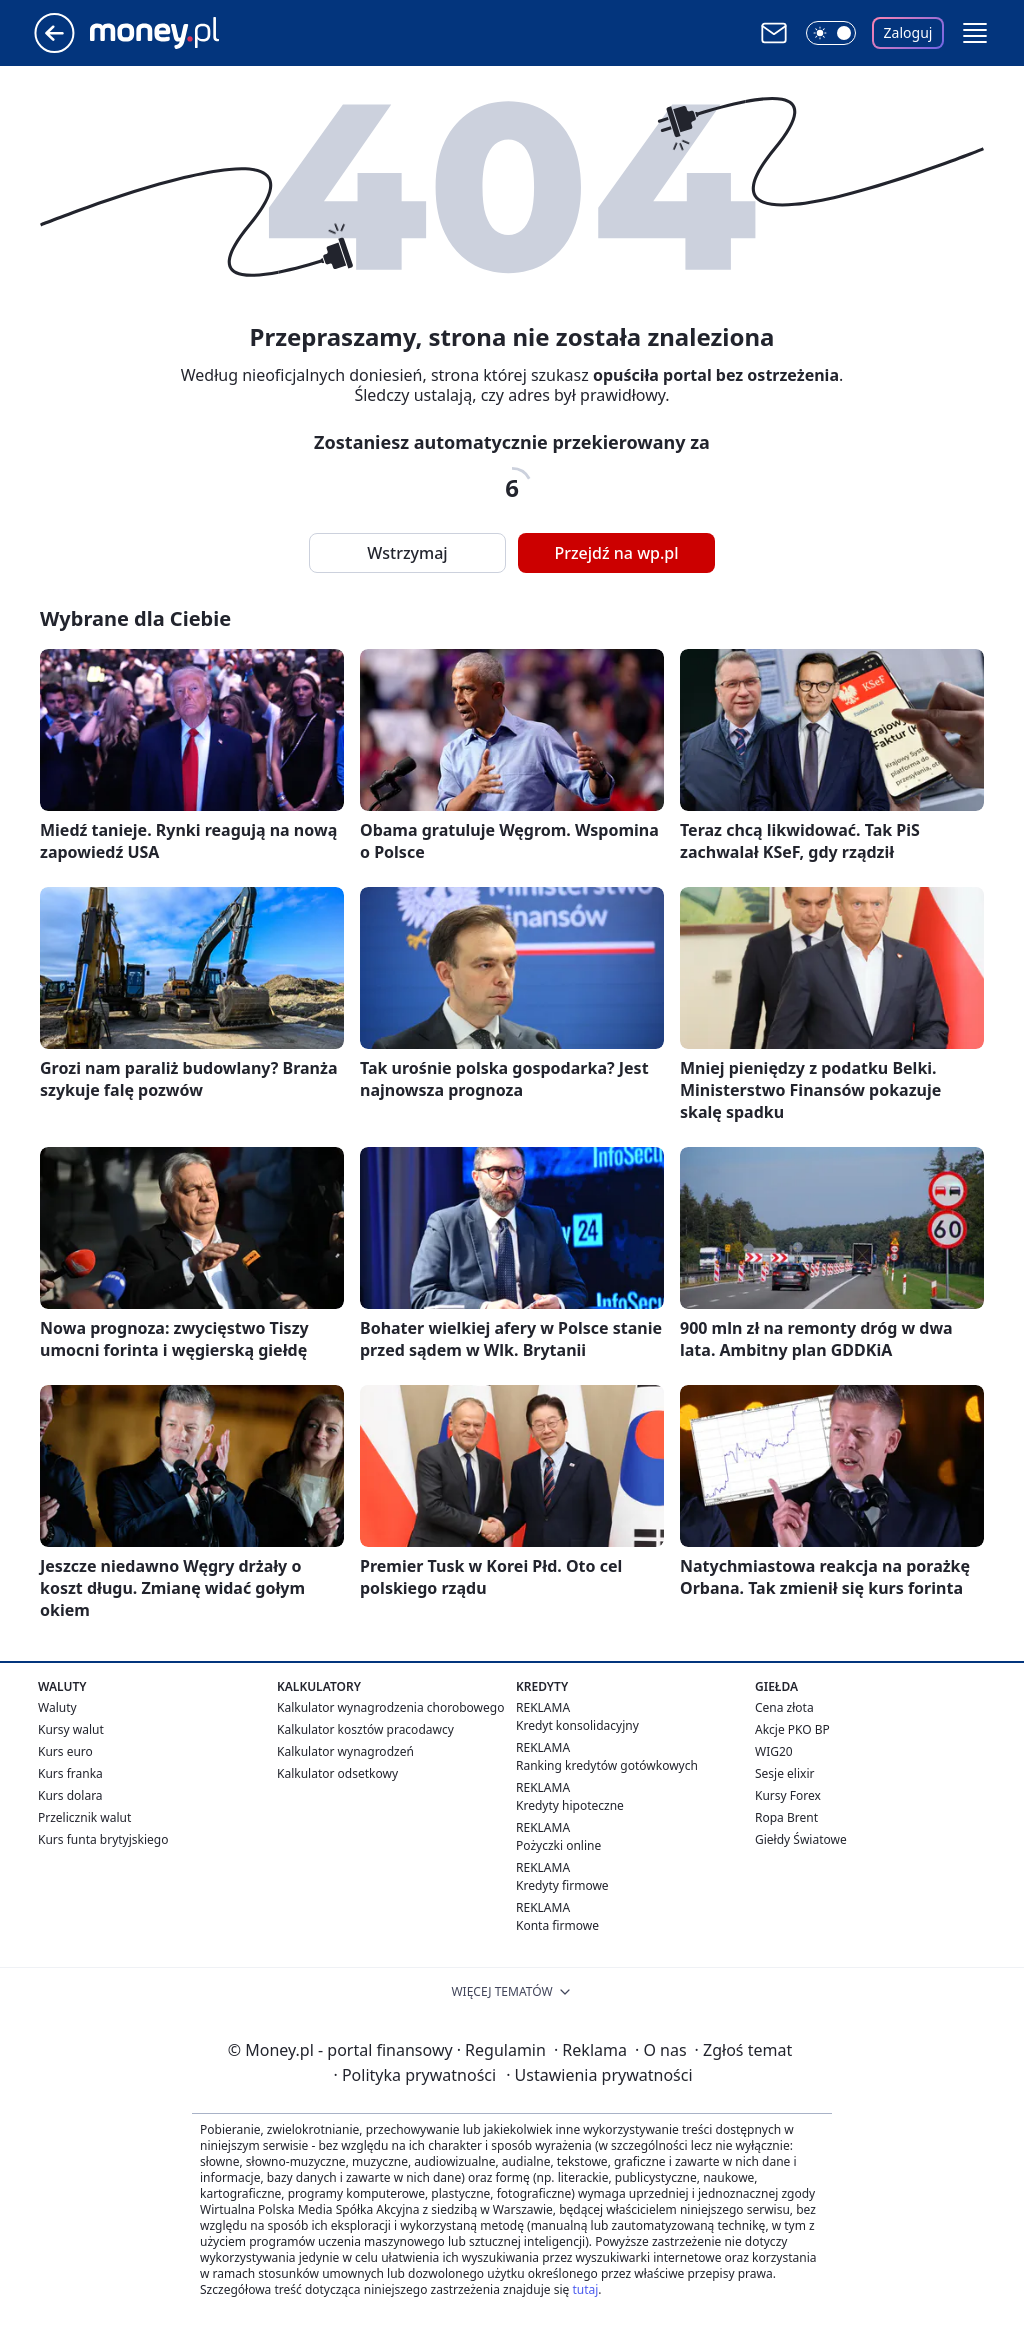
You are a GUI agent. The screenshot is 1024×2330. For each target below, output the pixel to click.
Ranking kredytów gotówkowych (607, 1765)
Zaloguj (908, 32)
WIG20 (774, 1751)
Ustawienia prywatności (599, 2075)
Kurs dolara (70, 1795)
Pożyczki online (558, 1845)
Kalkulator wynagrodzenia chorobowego (390, 1707)
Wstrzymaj (407, 553)
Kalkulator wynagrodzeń (345, 1751)
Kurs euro (65, 1751)
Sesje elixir (784, 1773)
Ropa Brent (786, 1817)
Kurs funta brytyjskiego (103, 1839)
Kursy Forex (788, 1795)
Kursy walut (71, 1729)
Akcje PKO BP (792, 1729)
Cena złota (784, 1707)
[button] (975, 33)
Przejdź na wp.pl (616, 553)
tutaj (585, 2289)
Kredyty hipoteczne (570, 1805)
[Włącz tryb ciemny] (831, 33)
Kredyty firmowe (562, 1885)
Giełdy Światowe (801, 1839)
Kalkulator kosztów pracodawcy (365, 1729)
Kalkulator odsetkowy (337, 1773)
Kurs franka (70, 1773)
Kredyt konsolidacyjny (577, 1725)
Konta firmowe (557, 1925)
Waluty (57, 1707)
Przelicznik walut (84, 1817)
